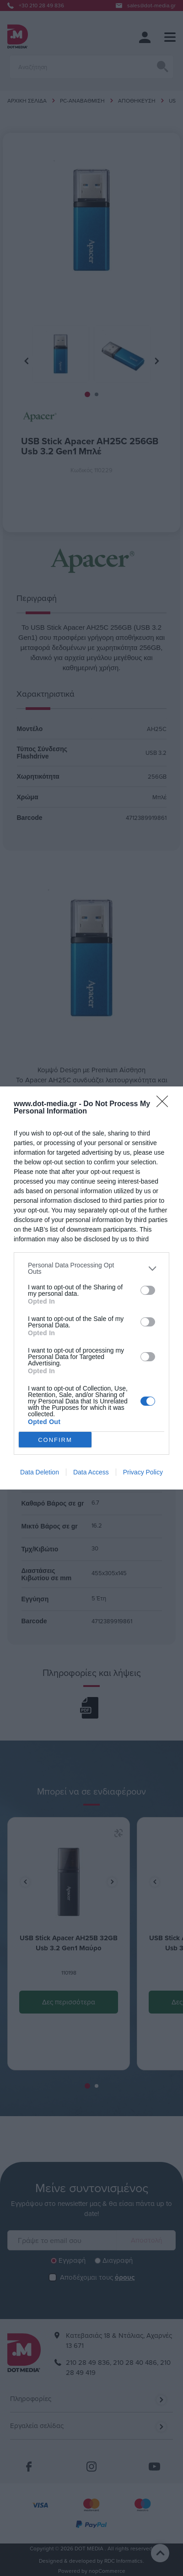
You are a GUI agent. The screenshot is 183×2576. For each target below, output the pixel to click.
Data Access (91, 1472)
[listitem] (91, 1268)
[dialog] (91, 1288)
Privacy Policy (143, 1472)
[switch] (147, 1290)
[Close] (165, 1104)
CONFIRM (55, 1439)
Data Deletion (39, 1472)
